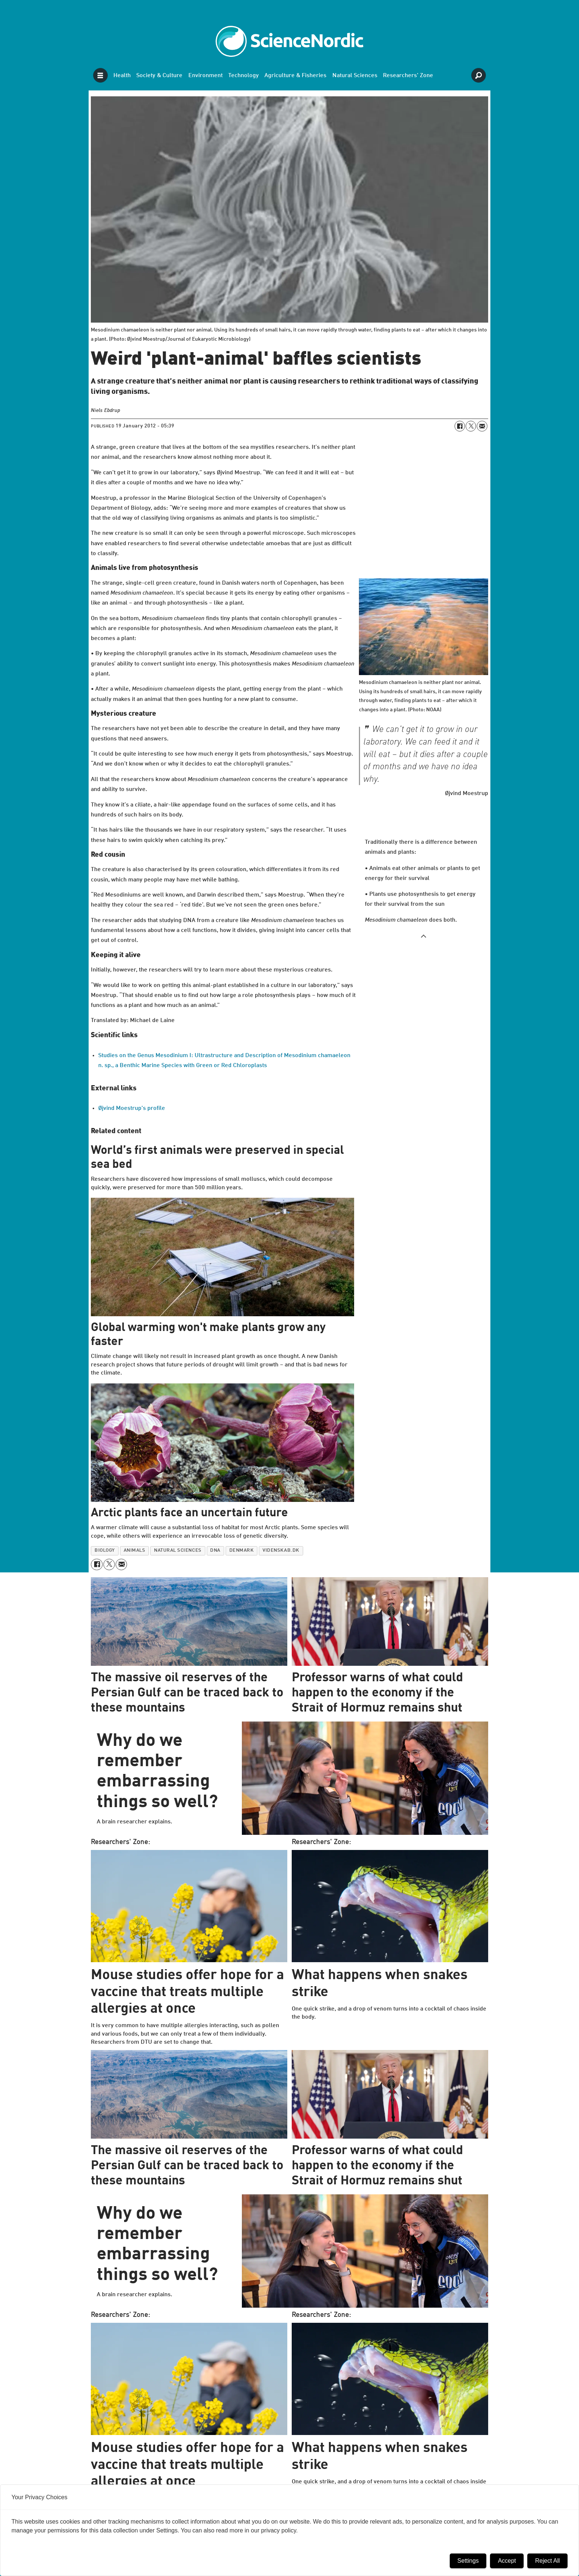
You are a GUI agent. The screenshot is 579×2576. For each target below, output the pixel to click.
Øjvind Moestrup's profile (131, 1108)
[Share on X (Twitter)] (471, 426)
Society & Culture (159, 76)
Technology (243, 76)
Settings (468, 2561)
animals (134, 1550)
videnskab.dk (281, 1550)
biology (105, 1550)
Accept (507, 2561)
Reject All (547, 2561)
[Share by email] (482, 426)
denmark (241, 1550)
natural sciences (177, 1550)
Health (122, 76)
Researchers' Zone (408, 76)
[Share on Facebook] (460, 426)
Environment (205, 76)
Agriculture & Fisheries (295, 76)
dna (215, 1550)
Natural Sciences (354, 76)
